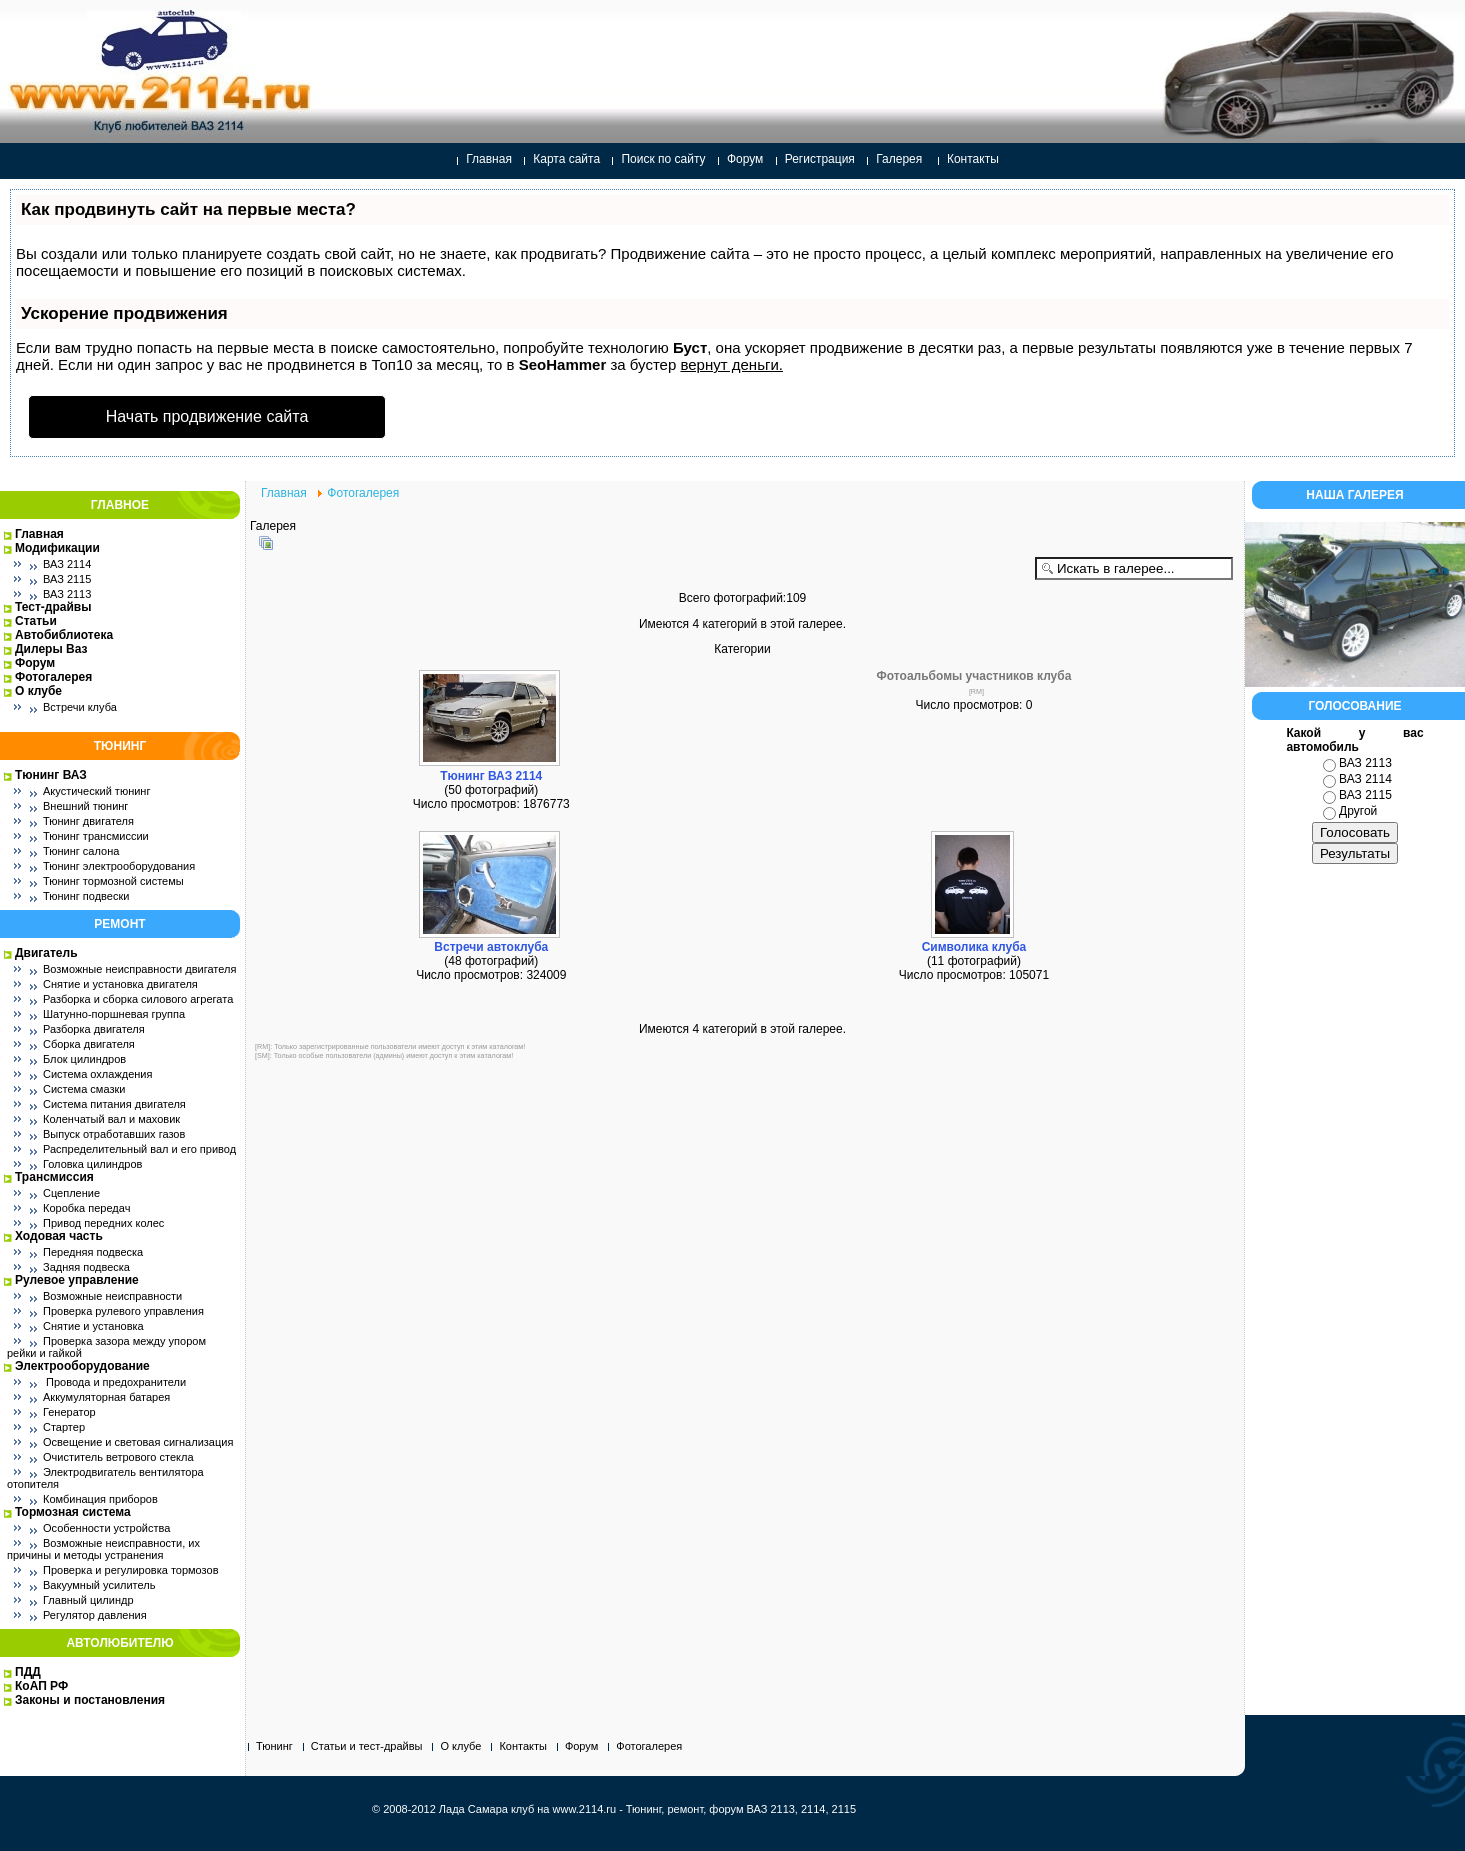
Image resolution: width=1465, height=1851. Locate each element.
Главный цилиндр (88, 1600)
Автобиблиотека (64, 635)
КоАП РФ (41, 1686)
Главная (489, 159)
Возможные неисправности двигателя (139, 969)
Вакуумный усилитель (99, 1585)
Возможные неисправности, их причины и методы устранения (103, 1549)
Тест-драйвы (53, 607)
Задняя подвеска (86, 1267)
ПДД (28, 1672)
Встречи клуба (80, 707)
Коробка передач (86, 1208)
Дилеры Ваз (51, 649)
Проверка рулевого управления (123, 1311)
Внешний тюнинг (85, 806)
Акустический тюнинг (96, 791)
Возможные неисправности (112, 1296)
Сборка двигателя (89, 1044)
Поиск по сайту (663, 159)
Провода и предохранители (114, 1382)
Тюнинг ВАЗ (51, 775)
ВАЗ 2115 (67, 579)
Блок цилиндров (84, 1059)
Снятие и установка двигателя (120, 984)
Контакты (973, 159)
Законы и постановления (90, 1700)
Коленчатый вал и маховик (111, 1119)
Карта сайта (566, 159)
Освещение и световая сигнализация (138, 1442)
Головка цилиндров (92, 1164)
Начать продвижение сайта (207, 416)
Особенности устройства (106, 1528)
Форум (745, 159)
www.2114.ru (585, 1809)
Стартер (64, 1427)
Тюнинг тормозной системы (113, 881)
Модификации (57, 548)
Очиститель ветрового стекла (118, 1457)
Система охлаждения (97, 1074)
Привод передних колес (103, 1223)
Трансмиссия (54, 1177)
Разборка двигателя (94, 1029)
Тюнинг (274, 1746)
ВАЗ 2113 (67, 594)
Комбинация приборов (100, 1499)
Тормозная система (73, 1512)
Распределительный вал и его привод (139, 1149)
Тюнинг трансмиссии (96, 836)
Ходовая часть (59, 1236)
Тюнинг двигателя (88, 821)
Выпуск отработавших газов (114, 1134)
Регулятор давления (95, 1615)
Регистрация (820, 159)
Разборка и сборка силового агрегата (138, 999)
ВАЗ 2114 (67, 564)
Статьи (36, 621)
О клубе (38, 691)
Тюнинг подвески (86, 896)
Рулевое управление (77, 1280)
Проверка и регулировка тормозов (131, 1570)
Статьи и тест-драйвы (367, 1746)
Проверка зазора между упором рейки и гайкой (106, 1347)
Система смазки (84, 1089)
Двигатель (46, 953)
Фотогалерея (53, 677)
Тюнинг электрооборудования (119, 866)
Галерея (899, 159)
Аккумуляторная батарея (106, 1397)
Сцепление (71, 1193)
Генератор (69, 1412)
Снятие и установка (93, 1326)
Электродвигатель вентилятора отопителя (105, 1478)
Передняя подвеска (93, 1252)
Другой (1358, 811)
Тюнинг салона (81, 851)
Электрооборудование (82, 1366)
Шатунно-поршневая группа (114, 1014)
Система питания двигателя (114, 1104)
